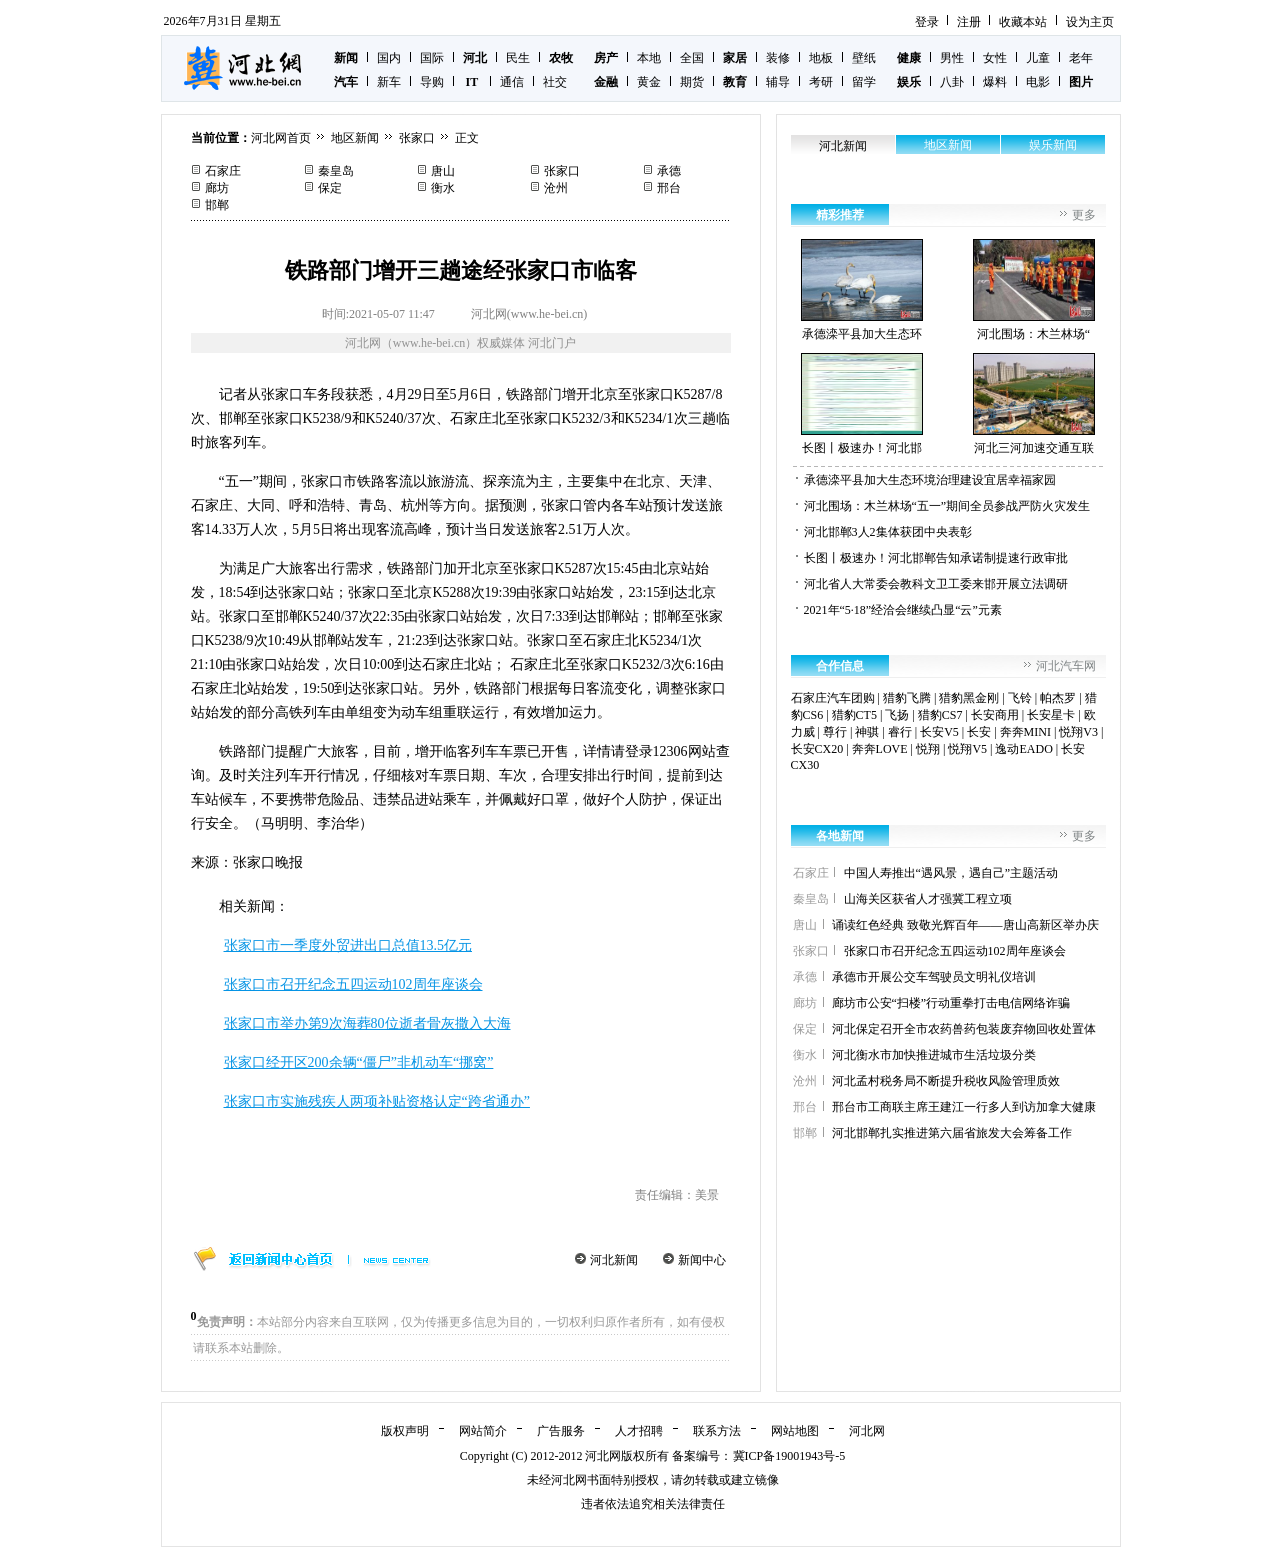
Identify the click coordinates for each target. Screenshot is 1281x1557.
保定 (330, 188)
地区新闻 (355, 138)
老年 (1081, 58)
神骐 (867, 732)
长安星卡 (1051, 715)
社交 (555, 82)
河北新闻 (614, 1260)
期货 (692, 82)
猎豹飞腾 (907, 698)
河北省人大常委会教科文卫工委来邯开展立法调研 (936, 584)
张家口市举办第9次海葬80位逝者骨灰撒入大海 (367, 1023)
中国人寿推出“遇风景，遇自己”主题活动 (951, 873)
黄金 (649, 82)
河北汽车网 (1066, 666)
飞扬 (897, 715)
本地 (649, 58)
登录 (927, 22)
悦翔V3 (1078, 732)
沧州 (556, 188)
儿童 (1038, 58)
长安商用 (995, 715)
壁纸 (864, 58)
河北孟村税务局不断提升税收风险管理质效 (946, 1081)
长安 (979, 732)
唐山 (443, 171)
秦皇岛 (336, 171)
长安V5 (939, 732)
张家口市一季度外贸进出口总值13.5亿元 (348, 945)
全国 (692, 58)
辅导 (778, 82)
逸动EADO (1023, 749)
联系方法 (717, 1431)
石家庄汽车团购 (833, 698)
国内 (389, 58)
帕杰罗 (1058, 698)
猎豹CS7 (940, 715)
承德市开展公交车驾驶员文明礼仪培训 (934, 977)
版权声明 (405, 1431)
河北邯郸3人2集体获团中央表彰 (888, 532)
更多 (1084, 215)
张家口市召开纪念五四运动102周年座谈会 (353, 984)
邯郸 (217, 205)
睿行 (900, 732)
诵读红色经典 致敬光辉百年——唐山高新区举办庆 (965, 925)
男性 (952, 58)
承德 (669, 171)
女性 (995, 58)
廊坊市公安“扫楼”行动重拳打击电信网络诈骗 (951, 1003)
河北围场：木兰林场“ (1034, 290)
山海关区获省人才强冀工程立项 (928, 899)
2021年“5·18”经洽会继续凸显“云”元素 (903, 610)
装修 (778, 58)
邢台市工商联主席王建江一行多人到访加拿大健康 (964, 1107)
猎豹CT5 (854, 715)
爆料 (995, 82)
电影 (1038, 82)
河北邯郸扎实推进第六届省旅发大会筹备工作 (952, 1133)
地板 (821, 58)
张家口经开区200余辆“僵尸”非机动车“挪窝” (359, 1062)
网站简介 (483, 1431)
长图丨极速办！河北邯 (862, 404)
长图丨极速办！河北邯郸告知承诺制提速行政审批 (936, 558)
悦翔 (928, 749)
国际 (432, 58)
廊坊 (217, 188)
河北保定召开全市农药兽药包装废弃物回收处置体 (964, 1029)
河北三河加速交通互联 (1034, 404)
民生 (518, 58)
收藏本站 (1023, 22)
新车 (389, 82)
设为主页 (1090, 22)
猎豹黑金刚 (969, 698)
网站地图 (795, 1431)
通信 (512, 82)
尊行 (835, 732)
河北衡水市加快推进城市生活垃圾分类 (934, 1055)
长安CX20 (817, 749)
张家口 (417, 138)
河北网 (867, 1431)
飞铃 (1020, 698)
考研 (821, 82)
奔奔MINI (1025, 732)
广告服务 (561, 1431)
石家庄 (223, 171)
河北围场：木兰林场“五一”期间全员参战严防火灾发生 (947, 506)
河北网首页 (281, 138)
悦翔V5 (967, 749)
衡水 (443, 188)
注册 (969, 22)
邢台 (669, 188)
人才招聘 (639, 1431)
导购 (432, 82)
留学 (864, 82)
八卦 (952, 82)
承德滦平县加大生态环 (862, 290)
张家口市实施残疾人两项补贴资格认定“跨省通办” (377, 1101)
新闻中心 (702, 1260)
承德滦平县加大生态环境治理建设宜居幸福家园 (930, 480)
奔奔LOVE (880, 749)
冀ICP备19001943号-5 (789, 1456)
